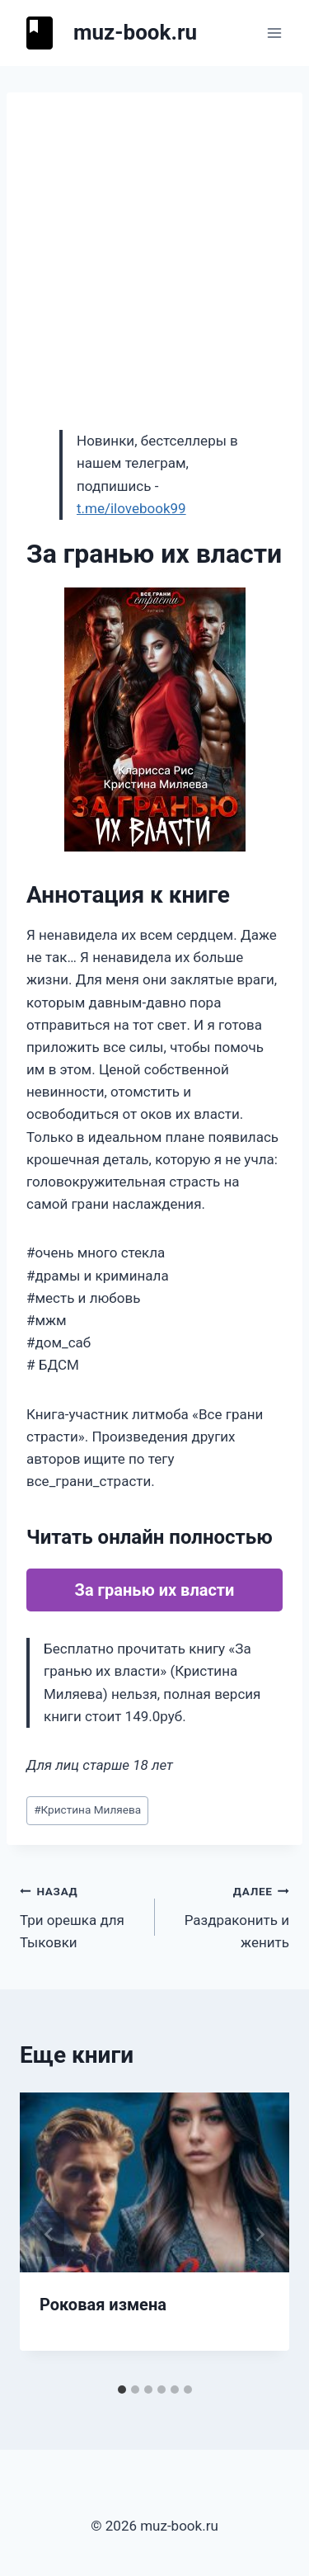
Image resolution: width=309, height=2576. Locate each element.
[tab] (122, 2389)
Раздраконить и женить (229, 1915)
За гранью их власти (155, 1590)
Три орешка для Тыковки (80, 1915)
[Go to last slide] (49, 2234)
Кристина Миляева (87, 1809)
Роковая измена (103, 2304)
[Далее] (259, 2234)
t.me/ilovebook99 (131, 508)
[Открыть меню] (274, 32)
